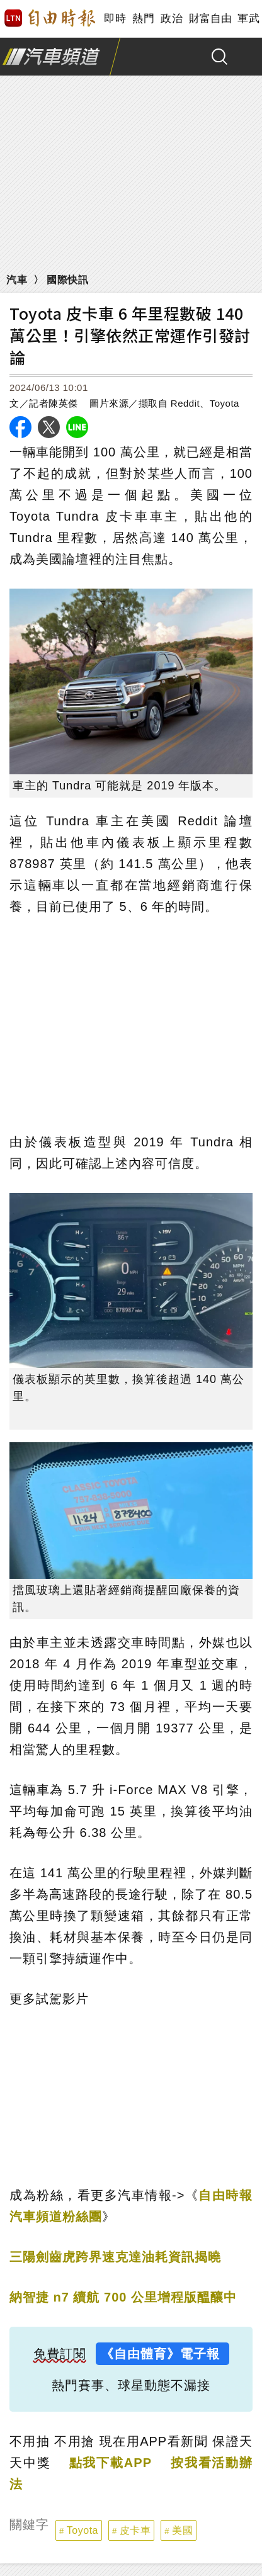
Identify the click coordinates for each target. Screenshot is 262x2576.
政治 (172, 19)
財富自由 (210, 19)
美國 (182, 2530)
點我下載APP (110, 2463)
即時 (115, 19)
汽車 (16, 279)
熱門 (143, 19)
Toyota (82, 2530)
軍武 (248, 19)
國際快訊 (67, 279)
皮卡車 (135, 2530)
